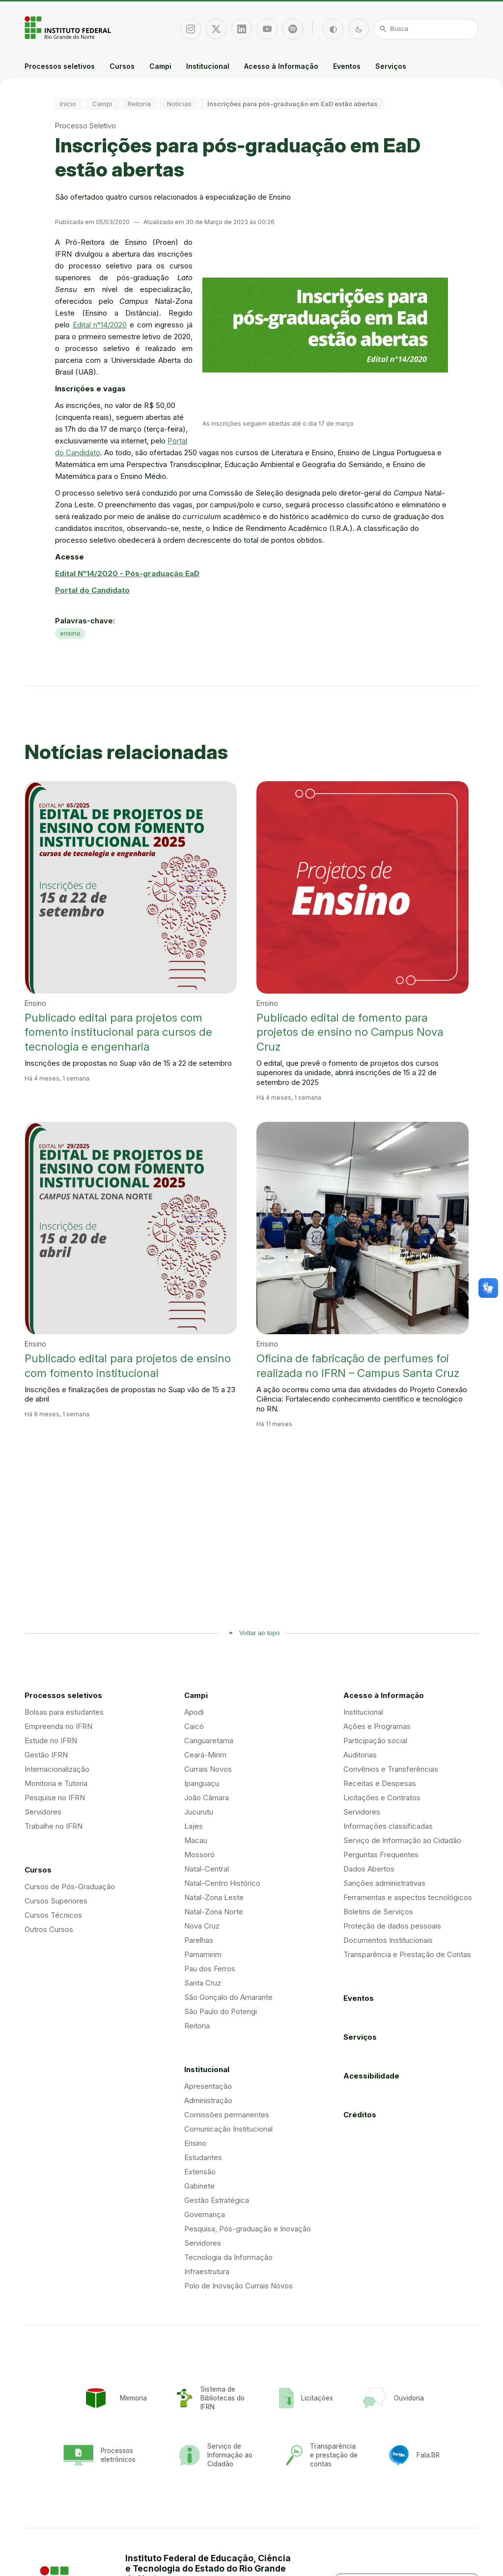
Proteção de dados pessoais (392, 1926)
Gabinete (199, 2186)
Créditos (359, 2114)
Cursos (122, 66)
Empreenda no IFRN (58, 1726)
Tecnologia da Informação (228, 2257)
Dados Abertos (368, 1868)
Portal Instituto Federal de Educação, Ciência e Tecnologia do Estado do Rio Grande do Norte (69, 27)
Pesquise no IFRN (55, 1797)
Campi (160, 66)
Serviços (390, 66)
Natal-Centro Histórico (222, 1883)
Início (68, 104)
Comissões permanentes (226, 2114)
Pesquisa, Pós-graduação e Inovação (247, 2228)
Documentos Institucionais (388, 1940)
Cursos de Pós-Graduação (70, 1886)
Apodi (194, 1712)
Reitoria (139, 104)
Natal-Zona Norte (213, 1911)
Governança (204, 2214)
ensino (70, 633)
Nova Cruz (202, 1926)
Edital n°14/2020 (100, 324)
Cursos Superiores (56, 1900)
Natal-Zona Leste (214, 1897)
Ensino (195, 2143)
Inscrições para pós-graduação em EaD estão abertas (292, 104)
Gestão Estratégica (216, 2200)
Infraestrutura (206, 2271)
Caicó (194, 1726)
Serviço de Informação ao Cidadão (402, 1840)
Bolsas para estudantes (64, 1712)
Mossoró (199, 1854)
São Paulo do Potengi (220, 2011)
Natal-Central (206, 1868)
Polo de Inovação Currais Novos (238, 2285)
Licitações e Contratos (381, 1797)
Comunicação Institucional (228, 2129)
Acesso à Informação (281, 66)
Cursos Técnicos (53, 1915)
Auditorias (360, 1754)
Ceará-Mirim (205, 1754)
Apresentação (208, 2086)
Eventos (347, 66)
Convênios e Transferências (390, 1769)
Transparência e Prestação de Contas (407, 1954)
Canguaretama (208, 1740)
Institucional (207, 66)
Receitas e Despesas (379, 1783)
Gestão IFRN (46, 1754)
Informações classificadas (388, 1826)
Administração (208, 2100)
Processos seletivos (60, 66)
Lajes (193, 1826)
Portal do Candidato (92, 590)
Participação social (375, 1740)
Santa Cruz (202, 1983)
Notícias (179, 104)
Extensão (200, 2171)
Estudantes (203, 2157)
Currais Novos (208, 1769)
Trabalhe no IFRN (54, 1826)
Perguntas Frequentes (381, 1854)
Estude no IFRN (51, 1740)
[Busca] (426, 29)
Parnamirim (203, 1954)
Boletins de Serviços (378, 1911)
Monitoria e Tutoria (56, 1783)
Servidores (43, 1811)
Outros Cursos (49, 1929)
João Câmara (206, 1797)
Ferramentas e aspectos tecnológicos (407, 1897)
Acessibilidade (371, 2075)
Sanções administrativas (384, 1883)
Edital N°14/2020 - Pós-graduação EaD (127, 573)
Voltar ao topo (259, 1633)
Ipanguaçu (201, 1783)
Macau (195, 1840)
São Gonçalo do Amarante (228, 1997)
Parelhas (198, 1940)
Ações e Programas (377, 1726)
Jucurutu (198, 1811)
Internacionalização (57, 1769)
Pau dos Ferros (209, 1968)
